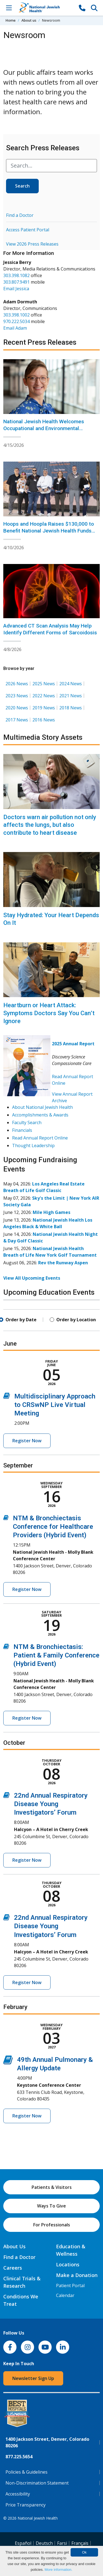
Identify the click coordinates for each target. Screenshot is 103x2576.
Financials (22, 1130)
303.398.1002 (16, 315)
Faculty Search (26, 1122)
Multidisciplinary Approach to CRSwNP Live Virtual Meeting (54, 1404)
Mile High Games (51, 1212)
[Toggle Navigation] (8, 7)
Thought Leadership (33, 1145)
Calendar (65, 2295)
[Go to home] (45, 7)
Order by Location (76, 1320)
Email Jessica (16, 289)
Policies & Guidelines (26, 2472)
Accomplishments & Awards (40, 1115)
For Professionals (51, 2225)
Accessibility (17, 2494)
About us (28, 20)
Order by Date (21, 1320)
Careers (12, 2267)
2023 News (16, 696)
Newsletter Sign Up (33, 2378)
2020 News (16, 708)
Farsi (62, 2543)
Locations (67, 2264)
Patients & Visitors (52, 2187)
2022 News (43, 696)
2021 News (70, 696)
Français (79, 2543)
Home (10, 20)
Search (22, 186)
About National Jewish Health (42, 1107)
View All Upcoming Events (31, 1278)
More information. (58, 2570)
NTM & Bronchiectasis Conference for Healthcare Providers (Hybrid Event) (53, 1526)
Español (23, 2543)
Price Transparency (25, 2505)
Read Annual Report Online (40, 1138)
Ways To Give (51, 2206)
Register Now (26, 1441)
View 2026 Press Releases (32, 244)
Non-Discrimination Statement (37, 2483)
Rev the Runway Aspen (63, 1263)
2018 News (70, 708)
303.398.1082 (16, 275)
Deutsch (44, 2543)
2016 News (43, 720)
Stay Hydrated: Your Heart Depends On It (51, 919)
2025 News (43, 684)
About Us (14, 2246)
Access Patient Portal (27, 230)
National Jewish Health (38, 2518)
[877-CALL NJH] (82, 7)
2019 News (43, 708)
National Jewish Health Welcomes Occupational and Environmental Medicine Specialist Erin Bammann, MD (49, 428)
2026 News (16, 684)
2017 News (16, 720)
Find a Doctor (20, 215)
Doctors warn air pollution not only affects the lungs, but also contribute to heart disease (49, 825)
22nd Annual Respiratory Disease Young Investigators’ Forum (51, 1804)
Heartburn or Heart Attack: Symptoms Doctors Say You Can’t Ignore (48, 1013)
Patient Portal (70, 2286)
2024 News (70, 684)
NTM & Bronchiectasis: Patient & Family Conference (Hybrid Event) (56, 1655)
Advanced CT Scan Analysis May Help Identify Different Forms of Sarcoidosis (50, 629)
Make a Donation (77, 2275)
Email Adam (15, 328)
